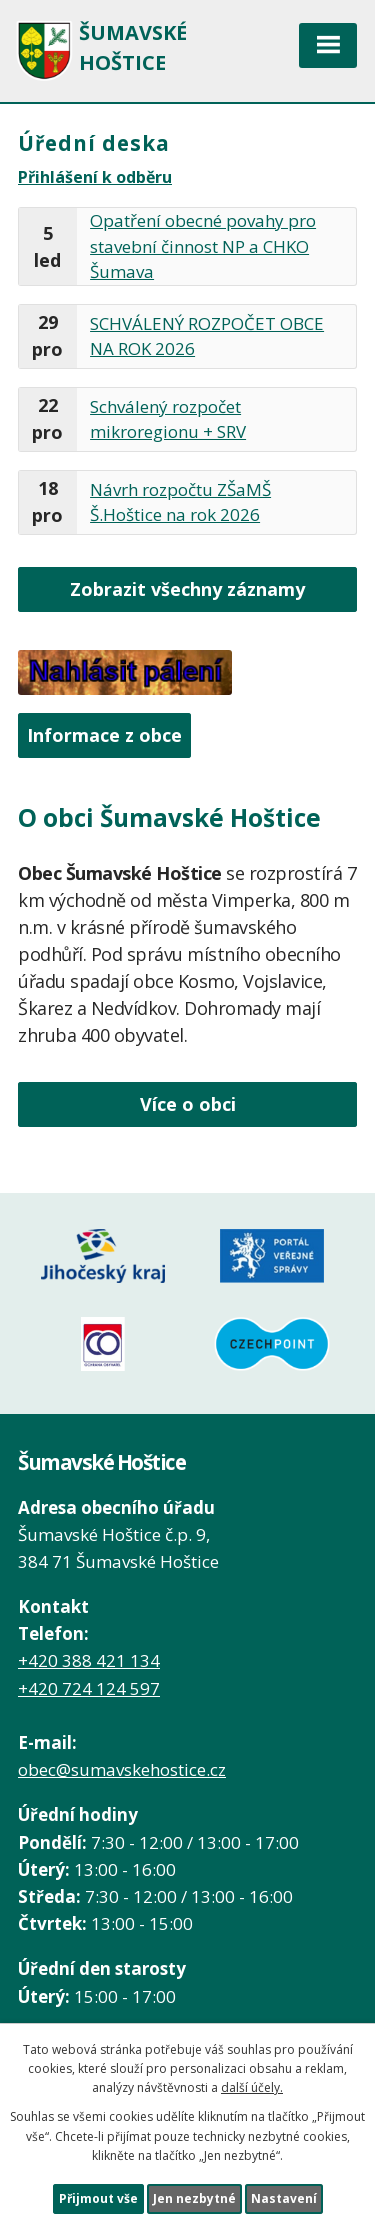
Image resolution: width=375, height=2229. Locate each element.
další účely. (252, 2087)
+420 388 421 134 (89, 1660)
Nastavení (284, 2198)
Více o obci (188, 1104)
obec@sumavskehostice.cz (122, 1769)
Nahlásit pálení (125, 672)
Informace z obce (104, 735)
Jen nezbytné (194, 2198)
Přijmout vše (98, 2198)
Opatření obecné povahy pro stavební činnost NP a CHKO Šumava (203, 246)
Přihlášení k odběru (95, 177)
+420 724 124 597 (89, 1688)
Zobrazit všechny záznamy (187, 589)
